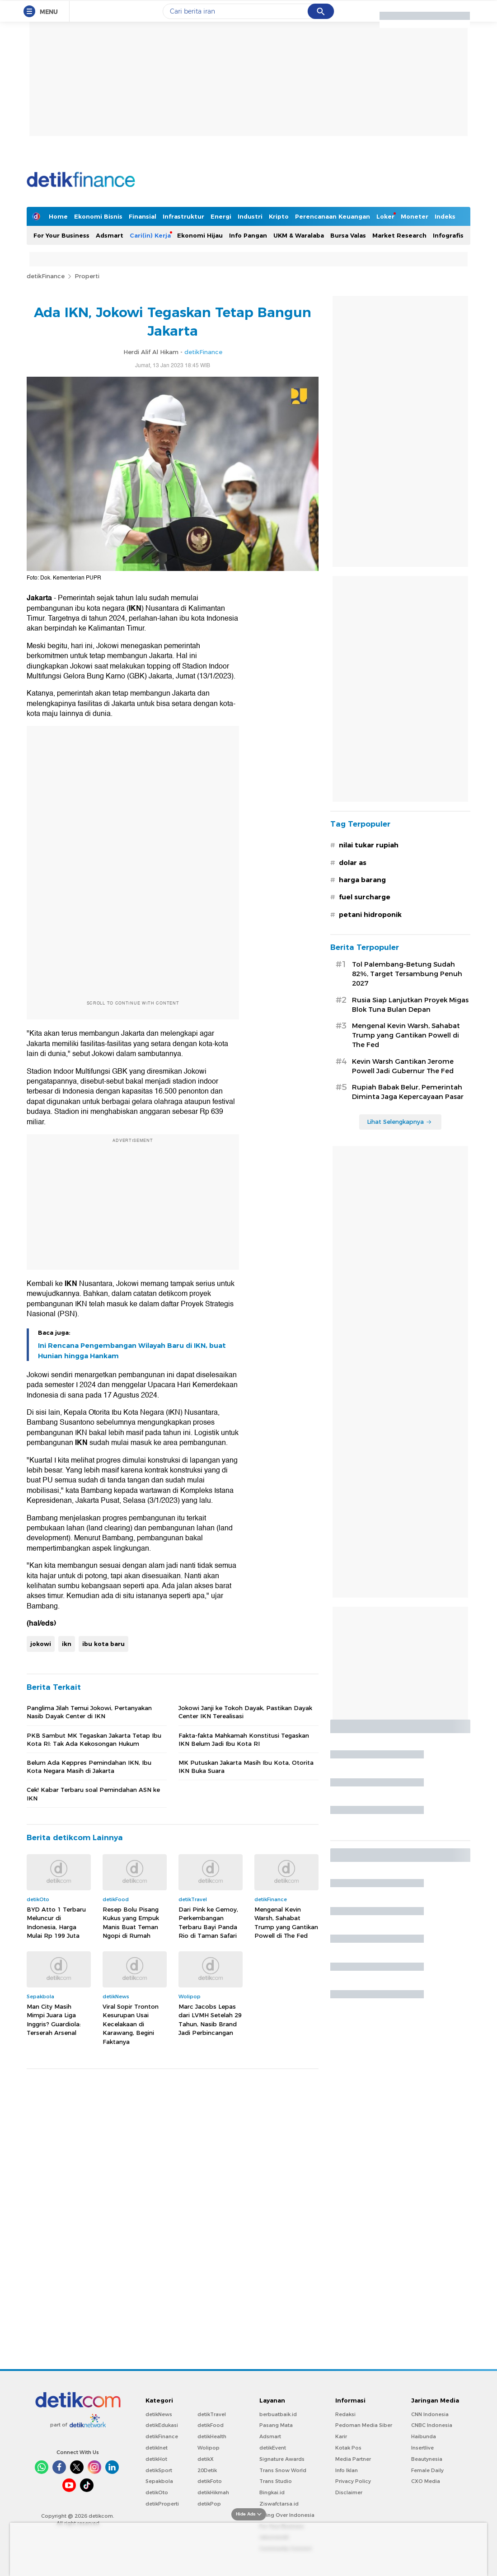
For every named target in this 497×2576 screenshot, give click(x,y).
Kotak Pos (348, 2448)
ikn (66, 1643)
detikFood (210, 2425)
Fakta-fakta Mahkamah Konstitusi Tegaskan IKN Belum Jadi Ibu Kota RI (243, 1739)
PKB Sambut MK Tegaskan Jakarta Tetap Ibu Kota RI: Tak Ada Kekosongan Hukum (94, 1739)
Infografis (448, 235)
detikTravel (211, 2414)
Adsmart (109, 235)
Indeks (445, 216)
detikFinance (46, 276)
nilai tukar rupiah (369, 845)
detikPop (209, 2504)
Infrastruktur (183, 216)
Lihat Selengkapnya (399, 1121)
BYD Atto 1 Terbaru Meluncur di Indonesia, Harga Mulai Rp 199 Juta (56, 1923)
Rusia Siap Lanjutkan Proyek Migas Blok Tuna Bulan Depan (410, 1005)
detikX (205, 2459)
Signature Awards (282, 2459)
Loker (385, 216)
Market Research (399, 235)
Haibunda (423, 2436)
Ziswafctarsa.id (279, 2504)
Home (58, 216)
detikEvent (272, 2448)
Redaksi (345, 2414)
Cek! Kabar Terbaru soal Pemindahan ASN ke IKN (93, 1793)
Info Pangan (248, 235)
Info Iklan (346, 2470)
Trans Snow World (282, 2470)
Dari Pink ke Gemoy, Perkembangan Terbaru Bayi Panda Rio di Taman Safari (208, 1923)
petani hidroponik (370, 915)
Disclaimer (348, 2492)
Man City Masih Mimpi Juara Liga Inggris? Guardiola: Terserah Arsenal (54, 2020)
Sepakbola (159, 2481)
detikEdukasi (161, 2425)
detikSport (158, 2470)
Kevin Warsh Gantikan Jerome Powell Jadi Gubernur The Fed (403, 1066)
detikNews (158, 2414)
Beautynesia (426, 2459)
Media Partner (353, 2459)
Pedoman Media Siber (363, 2425)
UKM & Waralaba (298, 235)
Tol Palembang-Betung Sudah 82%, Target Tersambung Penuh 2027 (407, 973)
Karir (341, 2436)
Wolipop (208, 2448)
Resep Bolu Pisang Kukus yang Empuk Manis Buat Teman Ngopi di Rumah (131, 1923)
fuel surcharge (364, 897)
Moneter (414, 216)
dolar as (352, 863)
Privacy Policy (353, 2481)
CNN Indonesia (430, 2414)
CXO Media (425, 2481)
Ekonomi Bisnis (98, 216)
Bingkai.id (272, 2492)
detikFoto (209, 2481)
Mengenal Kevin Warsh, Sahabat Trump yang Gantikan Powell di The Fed (286, 1923)
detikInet (156, 2448)
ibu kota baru (103, 1643)
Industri (250, 216)
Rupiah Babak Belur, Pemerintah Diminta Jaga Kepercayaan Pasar (408, 1092)
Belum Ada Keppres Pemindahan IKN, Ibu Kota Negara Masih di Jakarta (89, 1766)
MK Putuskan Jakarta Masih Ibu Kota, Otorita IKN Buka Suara (246, 1766)
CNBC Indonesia (431, 2425)
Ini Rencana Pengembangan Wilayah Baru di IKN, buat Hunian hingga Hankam (132, 1351)
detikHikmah (213, 2492)
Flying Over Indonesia (286, 2515)
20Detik (207, 2470)
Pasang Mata (276, 2425)
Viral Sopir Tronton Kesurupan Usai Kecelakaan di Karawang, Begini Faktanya (131, 2024)
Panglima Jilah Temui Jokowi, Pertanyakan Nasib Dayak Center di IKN (89, 1712)
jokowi (40, 1643)
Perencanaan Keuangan (332, 216)
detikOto (156, 2492)
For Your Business (61, 235)
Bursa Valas (348, 235)
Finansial (142, 216)
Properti (87, 276)
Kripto (279, 216)
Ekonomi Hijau (200, 235)
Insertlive (422, 2448)
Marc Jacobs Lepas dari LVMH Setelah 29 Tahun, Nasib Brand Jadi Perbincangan (210, 2020)
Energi (221, 216)
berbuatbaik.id (278, 2414)
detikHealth (211, 2436)
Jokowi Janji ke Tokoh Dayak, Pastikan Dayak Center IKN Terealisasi (245, 1712)
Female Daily (427, 2470)
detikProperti (162, 2504)
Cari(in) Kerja (150, 235)
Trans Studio (275, 2481)
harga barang (362, 880)
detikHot (156, 2459)
